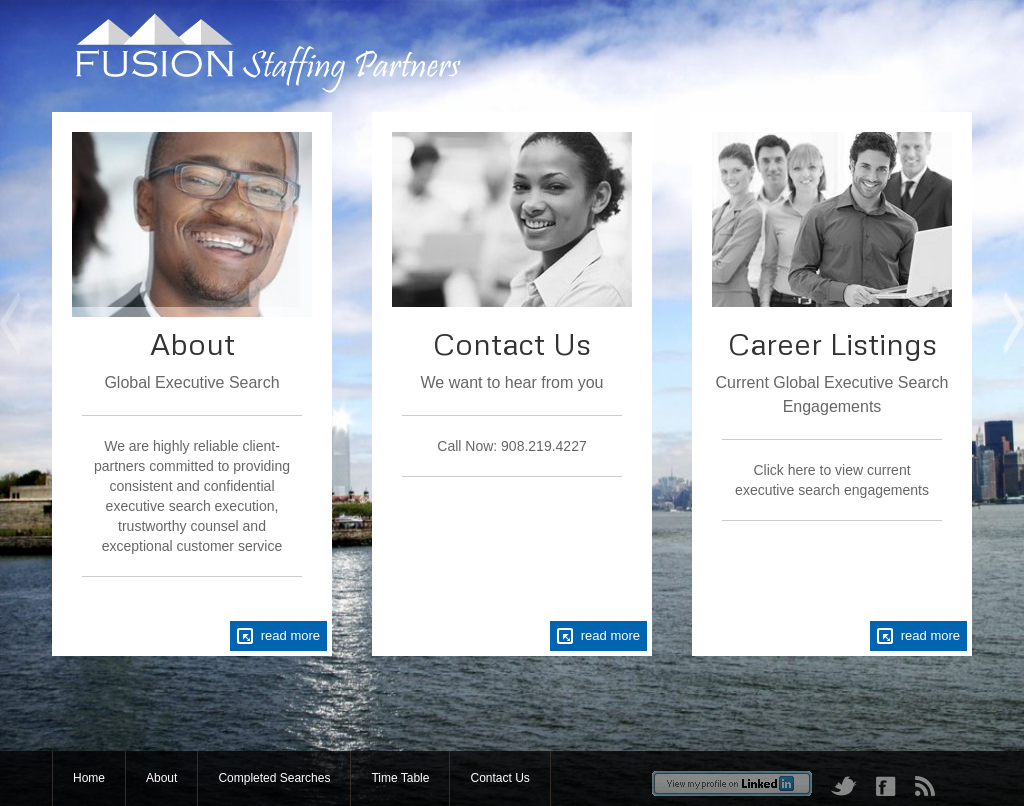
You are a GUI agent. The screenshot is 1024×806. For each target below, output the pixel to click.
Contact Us (499, 778)
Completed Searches (274, 778)
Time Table (400, 778)
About (161, 778)
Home (89, 778)
